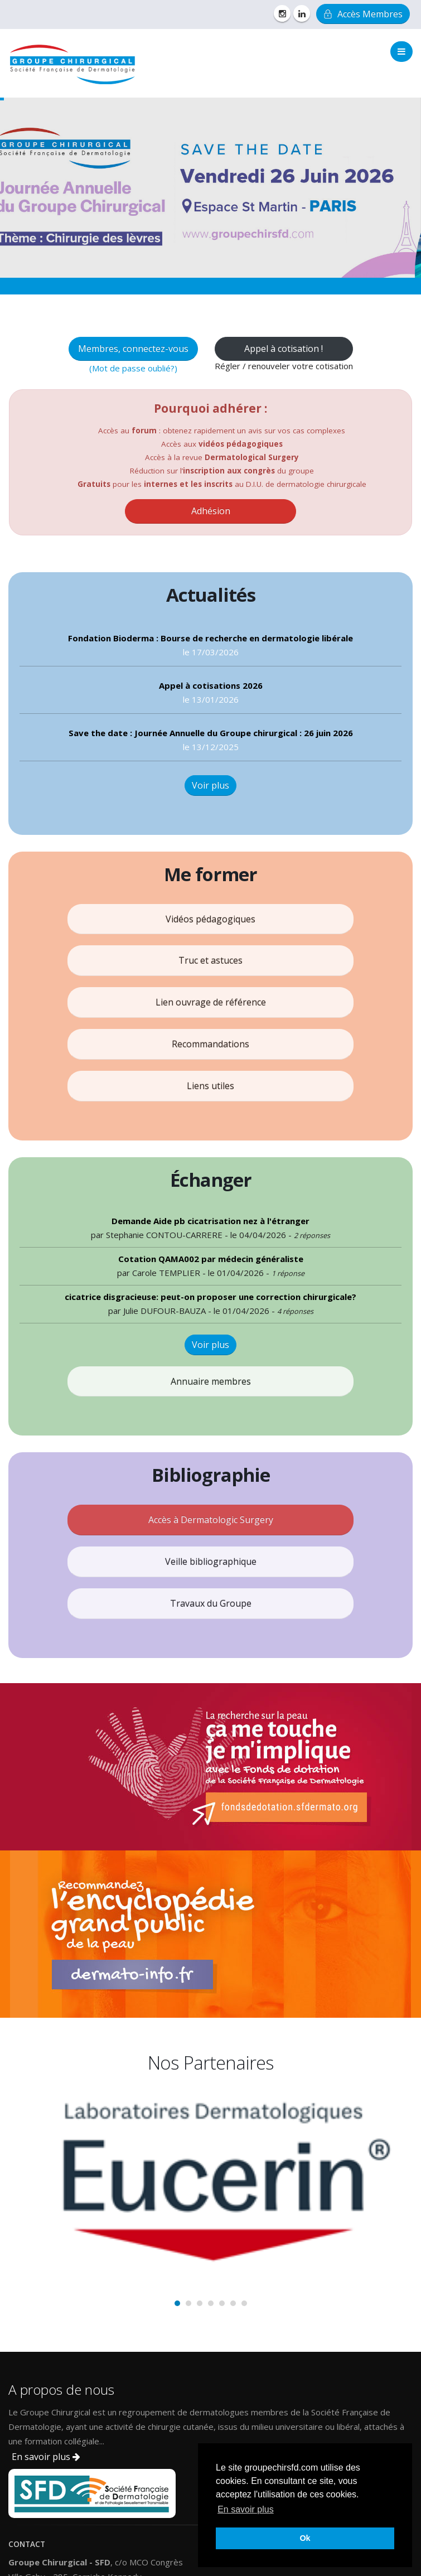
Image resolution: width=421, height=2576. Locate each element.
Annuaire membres (211, 1381)
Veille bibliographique (211, 1561)
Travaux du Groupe (210, 1603)
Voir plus (210, 785)
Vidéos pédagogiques (210, 919)
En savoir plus (46, 2457)
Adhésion (210, 511)
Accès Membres (363, 14)
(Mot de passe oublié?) (133, 368)
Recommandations (210, 1044)
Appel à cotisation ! (283, 348)
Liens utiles (210, 1086)
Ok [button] (304, 2538)
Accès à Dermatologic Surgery (210, 1520)
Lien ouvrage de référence (211, 1002)
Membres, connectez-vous (133, 348)
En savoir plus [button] (245, 2509)
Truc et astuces (210, 960)
